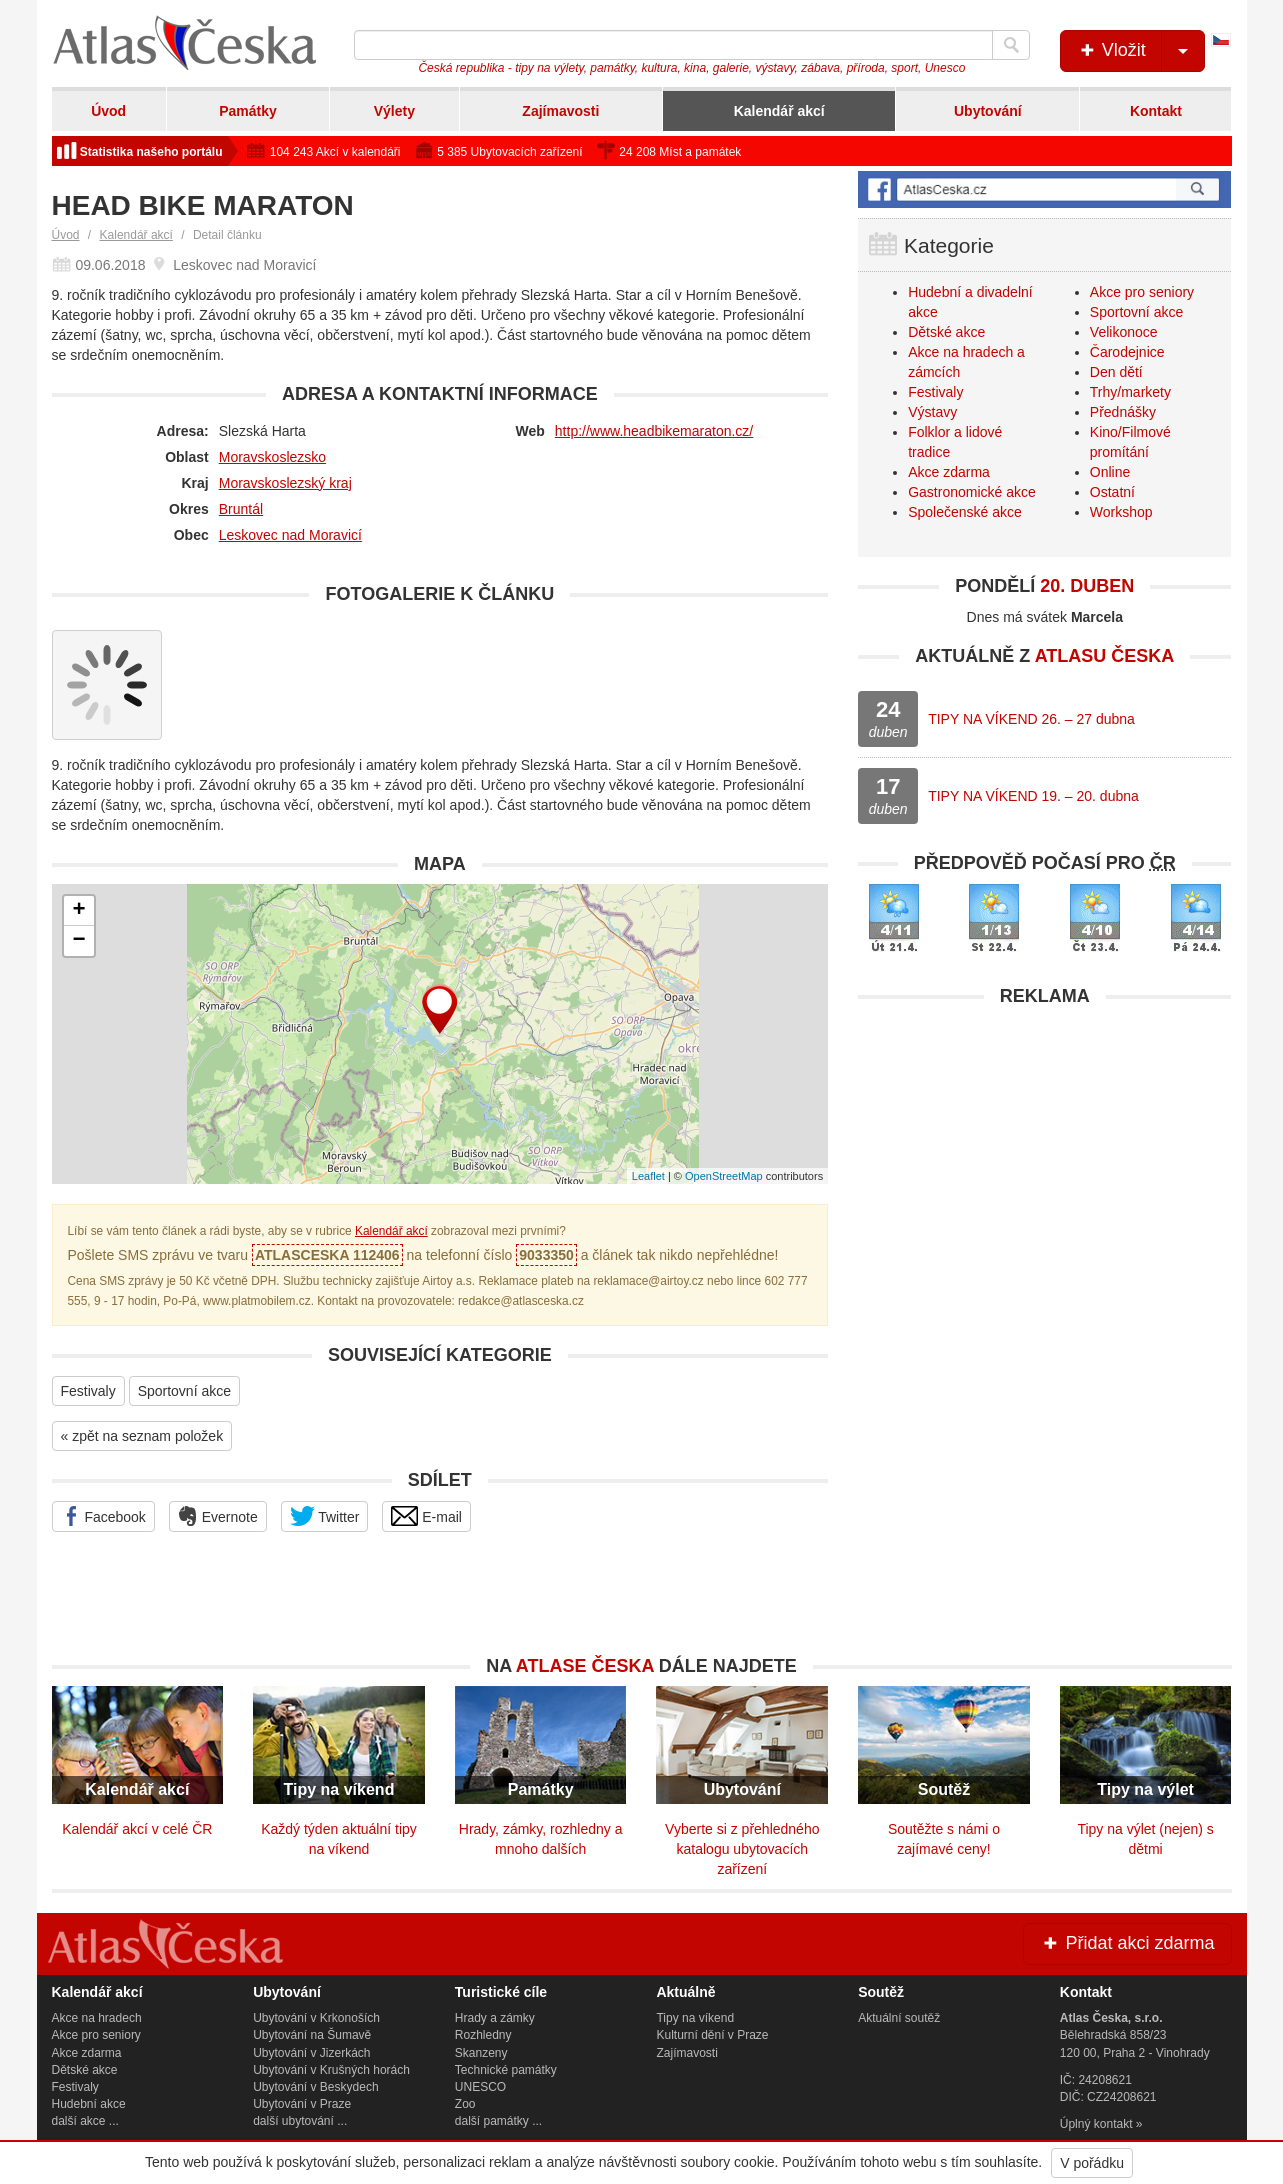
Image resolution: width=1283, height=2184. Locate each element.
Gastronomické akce (972, 492)
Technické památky (506, 2070)
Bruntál (241, 509)
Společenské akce (965, 512)
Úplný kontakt (1096, 2124)
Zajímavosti (560, 111)
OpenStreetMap (724, 1176)
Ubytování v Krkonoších (316, 2018)
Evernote (218, 1516)
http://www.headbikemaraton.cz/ (654, 431)
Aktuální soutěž (899, 2018)
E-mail (426, 1516)
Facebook (103, 1516)
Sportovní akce (184, 1391)
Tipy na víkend (695, 2018)
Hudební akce (89, 2104)
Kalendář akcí (779, 111)
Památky (248, 111)
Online (1110, 472)
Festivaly (88, 1391)
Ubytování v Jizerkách (311, 2053)
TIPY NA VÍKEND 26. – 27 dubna (1031, 719)
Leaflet (648, 1176)
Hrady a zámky (495, 2018)
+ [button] (78, 911)
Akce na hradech (97, 2018)
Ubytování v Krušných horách (331, 2070)
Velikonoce (1124, 332)
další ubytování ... (300, 2121)
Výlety (394, 111)
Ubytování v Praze (302, 2104)
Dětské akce (946, 332)
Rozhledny (483, 2035)
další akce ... (85, 2121)
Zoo (465, 2104)
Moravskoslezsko (272, 457)
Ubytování (988, 111)
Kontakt (1156, 111)
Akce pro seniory (1142, 292)
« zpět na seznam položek (142, 1436)
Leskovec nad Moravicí (290, 535)
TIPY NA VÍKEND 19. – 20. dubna (1033, 796)
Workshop (1121, 512)
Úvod (108, 111)
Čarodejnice (1127, 352)
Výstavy (932, 412)
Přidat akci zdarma (1127, 1943)
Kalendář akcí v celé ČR (137, 1829)
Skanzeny (481, 2053)
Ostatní (1112, 492)
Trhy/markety (1130, 392)
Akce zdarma (949, 472)
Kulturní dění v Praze (712, 2035)
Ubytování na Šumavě (312, 2035)
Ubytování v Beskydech (315, 2087)
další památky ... (498, 2121)
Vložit (1140, 51)
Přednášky (1123, 412)
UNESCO (480, 2087)
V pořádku (1092, 2163)
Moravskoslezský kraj (285, 483)
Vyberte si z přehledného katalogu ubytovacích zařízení (742, 1849)
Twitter (325, 1516)
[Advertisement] (1044, 1157)
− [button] (78, 941)
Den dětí (1116, 372)
